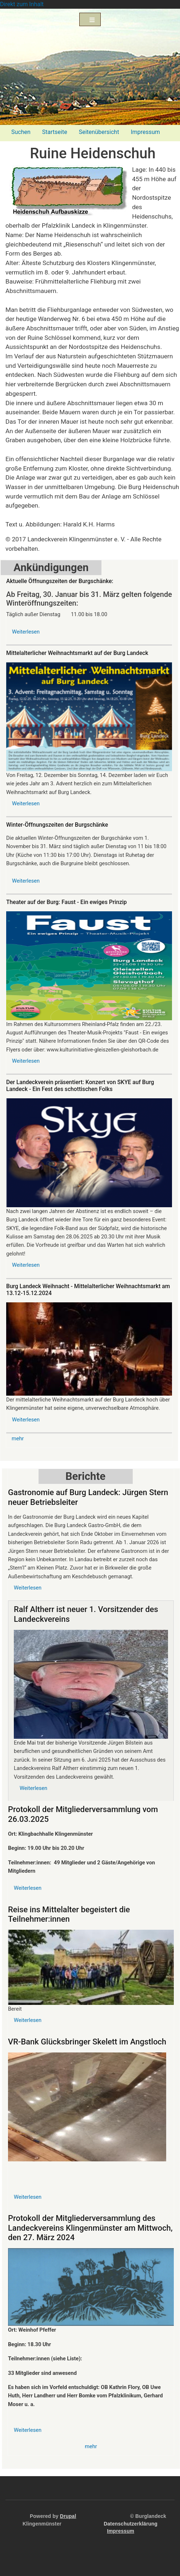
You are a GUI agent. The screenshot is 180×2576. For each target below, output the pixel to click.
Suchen (21, 132)
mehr (18, 1438)
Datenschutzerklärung (130, 2524)
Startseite (54, 132)
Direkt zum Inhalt (22, 4)
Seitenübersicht (99, 132)
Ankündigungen (50, 567)
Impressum (145, 132)
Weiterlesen (26, 631)
